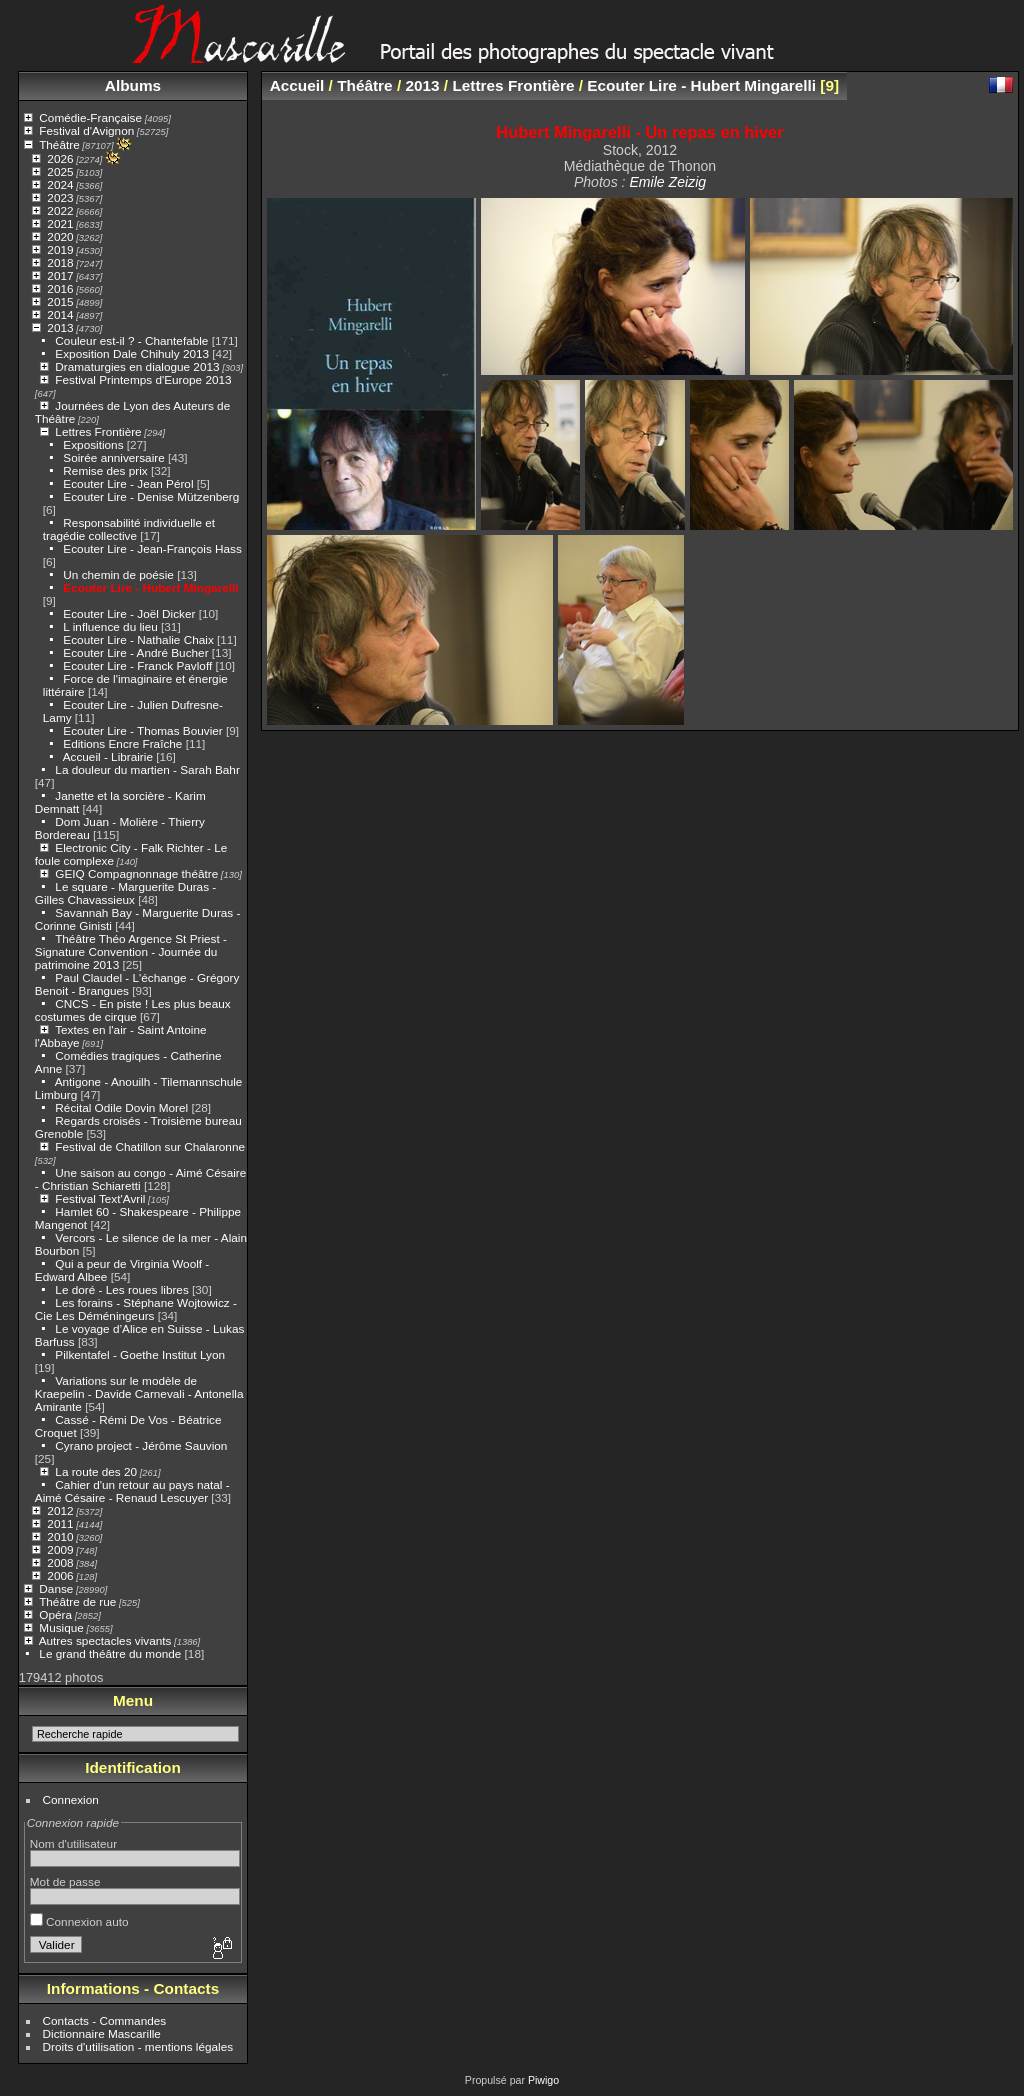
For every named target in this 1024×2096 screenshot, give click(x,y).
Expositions (93, 444)
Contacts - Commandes (105, 2020)
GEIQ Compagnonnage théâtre (136, 873)
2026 (60, 158)
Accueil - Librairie (108, 756)
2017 (60, 275)
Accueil (297, 85)
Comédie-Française (90, 117)
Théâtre (59, 144)
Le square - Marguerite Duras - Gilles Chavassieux (125, 893)
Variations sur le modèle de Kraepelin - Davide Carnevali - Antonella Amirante (139, 1393)
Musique (61, 1627)
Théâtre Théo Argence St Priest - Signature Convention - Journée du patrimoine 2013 (131, 951)
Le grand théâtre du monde (110, 1653)
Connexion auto (79, 1921)
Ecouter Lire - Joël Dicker (129, 613)
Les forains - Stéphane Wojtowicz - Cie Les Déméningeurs (136, 1309)
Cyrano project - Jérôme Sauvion (141, 1445)
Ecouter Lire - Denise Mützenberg (151, 496)
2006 (60, 1575)
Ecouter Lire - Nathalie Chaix (138, 639)
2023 (60, 197)
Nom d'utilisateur (73, 1843)
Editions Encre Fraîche (122, 743)
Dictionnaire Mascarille (102, 2033)
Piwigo (543, 2080)
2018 (60, 262)
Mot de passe (65, 1881)
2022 (60, 210)
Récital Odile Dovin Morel (121, 1107)
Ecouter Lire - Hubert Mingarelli (150, 587)
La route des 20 (96, 1471)
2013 (60, 327)
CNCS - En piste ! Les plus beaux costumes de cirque (133, 1010)
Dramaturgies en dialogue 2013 (137, 366)
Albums (133, 85)
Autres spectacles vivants (105, 1640)
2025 (60, 171)
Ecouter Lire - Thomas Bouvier (142, 730)
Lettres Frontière (98, 431)
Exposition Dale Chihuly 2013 (132, 353)
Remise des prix (105, 470)
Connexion (71, 1799)
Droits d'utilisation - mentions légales (138, 2046)
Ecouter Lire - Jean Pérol (128, 483)
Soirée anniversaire (113, 457)
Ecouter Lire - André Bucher (135, 652)
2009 (60, 1549)
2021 (60, 223)
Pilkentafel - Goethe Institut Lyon (140, 1354)
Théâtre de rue (77, 1601)
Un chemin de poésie (118, 574)
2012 (60, 1510)
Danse (56, 1588)
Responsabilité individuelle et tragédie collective (129, 529)
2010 (60, 1536)
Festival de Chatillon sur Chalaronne (150, 1146)
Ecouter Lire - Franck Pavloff (137, 665)
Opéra (55, 1614)
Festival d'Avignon (86, 130)
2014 (60, 314)
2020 (60, 236)
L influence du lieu (110, 626)
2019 (60, 249)
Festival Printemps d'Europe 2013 (143, 379)
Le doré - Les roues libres (121, 1289)
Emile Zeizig (667, 182)
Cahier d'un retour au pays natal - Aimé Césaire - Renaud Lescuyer (132, 1491)
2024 (60, 184)
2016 (60, 288)
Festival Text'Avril (100, 1198)
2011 (60, 1523)
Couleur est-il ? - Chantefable (131, 340)
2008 (60, 1562)
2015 (60, 301)
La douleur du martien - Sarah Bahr (147, 769)
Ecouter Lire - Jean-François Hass (152, 548)
